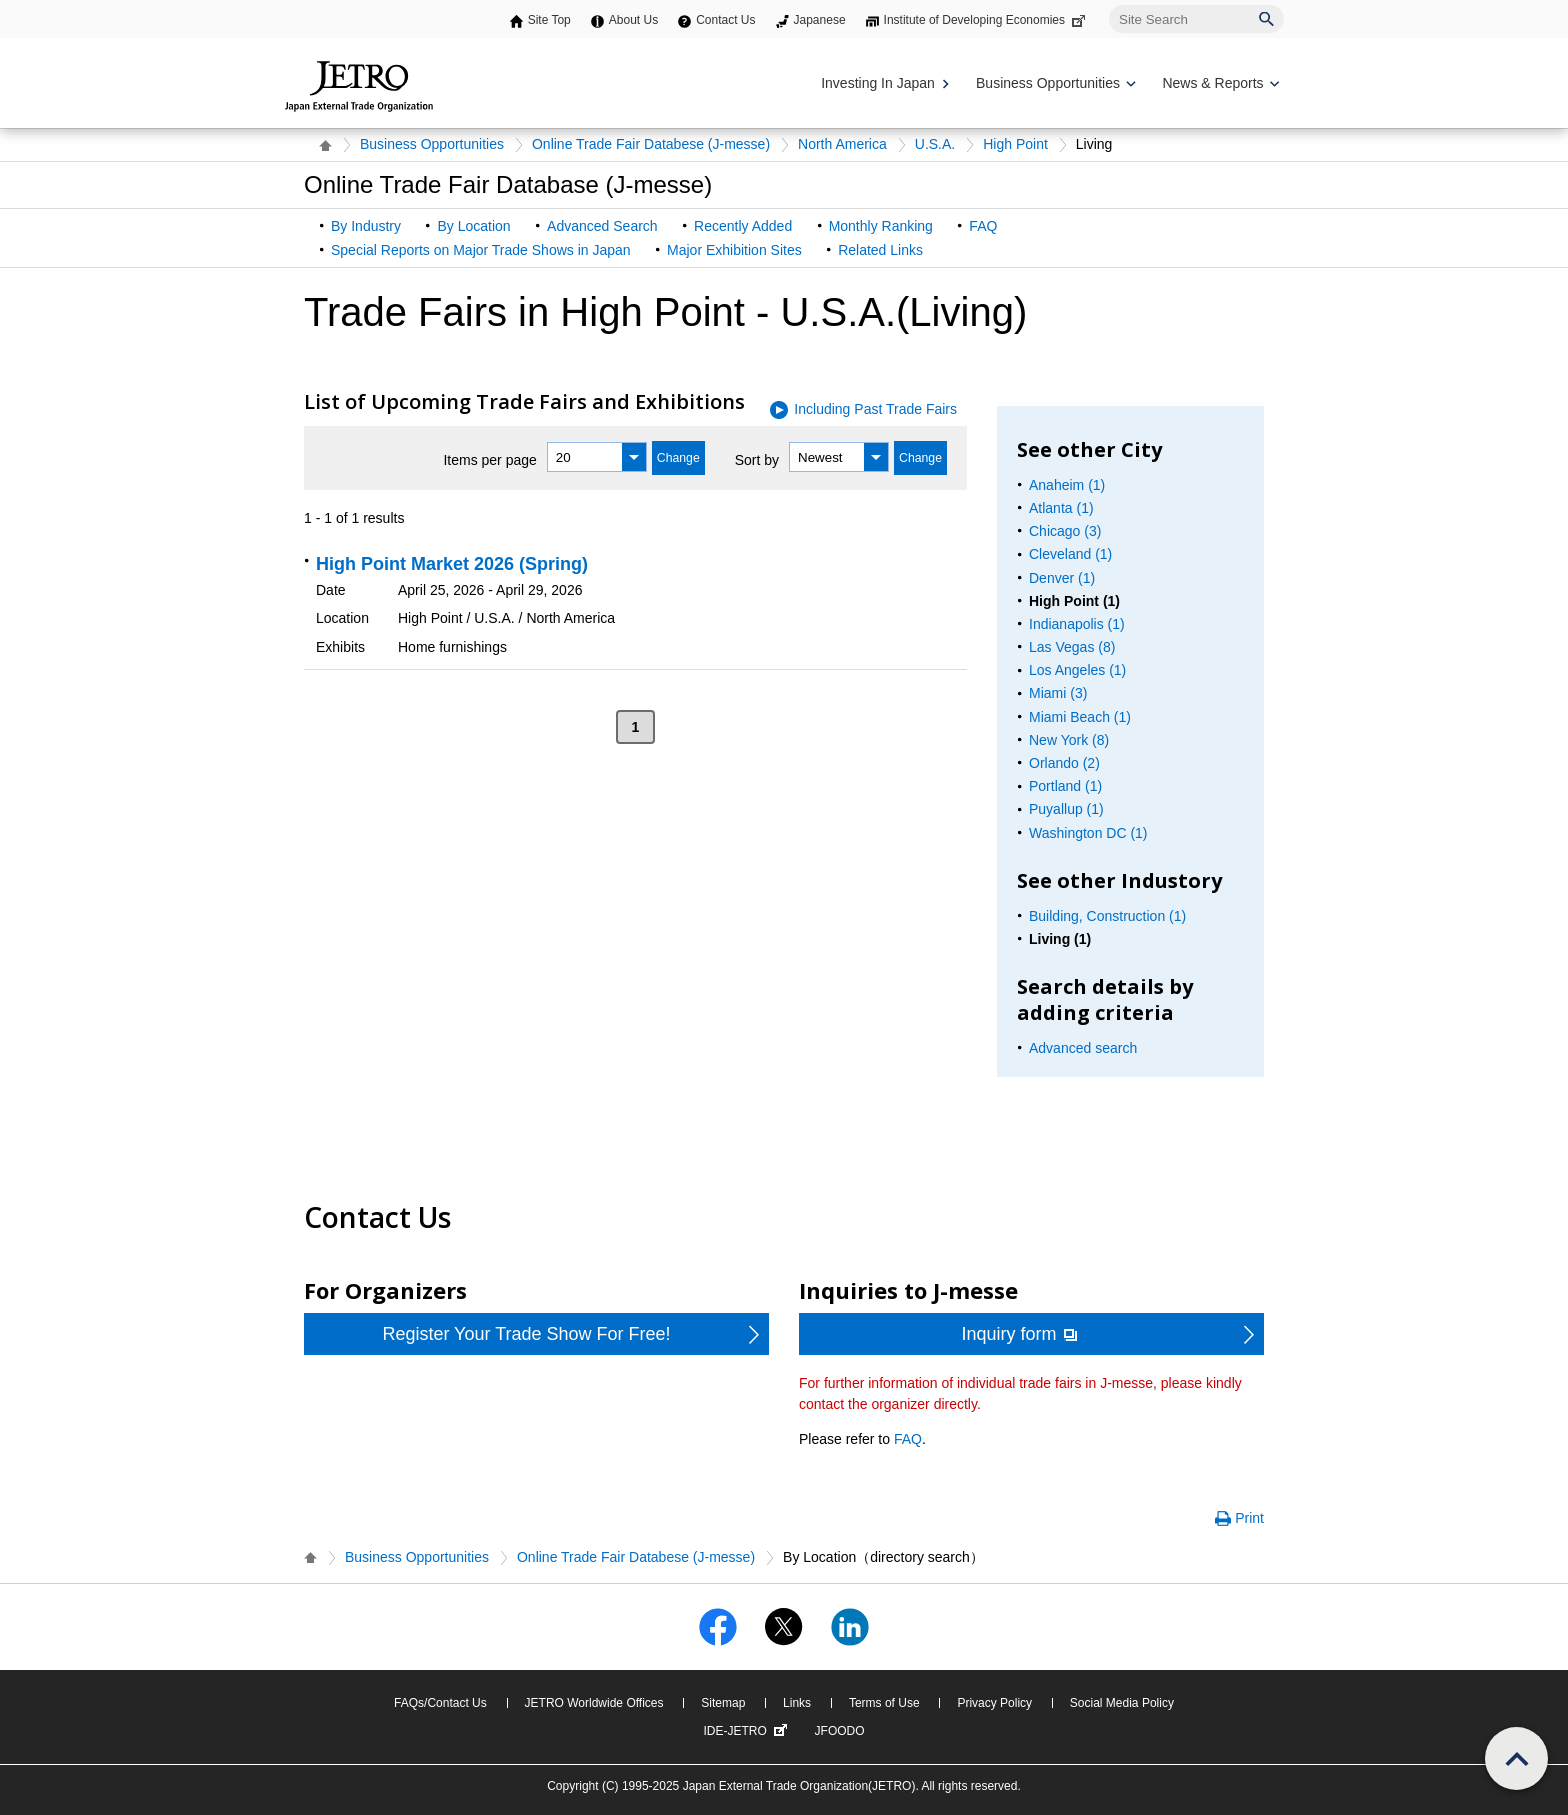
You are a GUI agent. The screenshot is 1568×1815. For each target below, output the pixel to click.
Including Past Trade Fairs (875, 409)
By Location (473, 226)
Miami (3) (1058, 693)
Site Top (549, 20)
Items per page (489, 460)
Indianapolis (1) (1077, 624)
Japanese (820, 20)
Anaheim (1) (1067, 485)
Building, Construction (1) (1107, 916)
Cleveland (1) (1070, 554)
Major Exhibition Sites (734, 250)
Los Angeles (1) (1077, 670)
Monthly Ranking (881, 226)
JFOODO (840, 1731)
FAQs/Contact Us (440, 1703)
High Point (1015, 144)
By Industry (366, 226)
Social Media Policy (1122, 1703)
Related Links (880, 250)
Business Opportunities (432, 144)
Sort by (757, 460)
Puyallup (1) (1066, 809)
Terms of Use (884, 1703)
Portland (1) (1065, 786)
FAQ (983, 226)
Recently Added (743, 226)
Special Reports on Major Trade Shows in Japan (481, 250)
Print (1249, 1518)
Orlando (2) (1064, 763)
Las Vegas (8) (1072, 647)
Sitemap (723, 1703)
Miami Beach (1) (1080, 717)
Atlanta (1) (1061, 508)
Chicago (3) (1065, 531)
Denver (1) (1062, 578)
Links (797, 1703)
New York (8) (1069, 740)
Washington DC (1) (1088, 833)
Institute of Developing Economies (986, 20)
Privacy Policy (994, 1703)
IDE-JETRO (747, 1731)
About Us (633, 20)
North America (842, 144)
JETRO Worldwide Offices (594, 1703)
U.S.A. (935, 144)
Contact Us (725, 20)
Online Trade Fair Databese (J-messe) (651, 144)
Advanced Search (602, 226)
